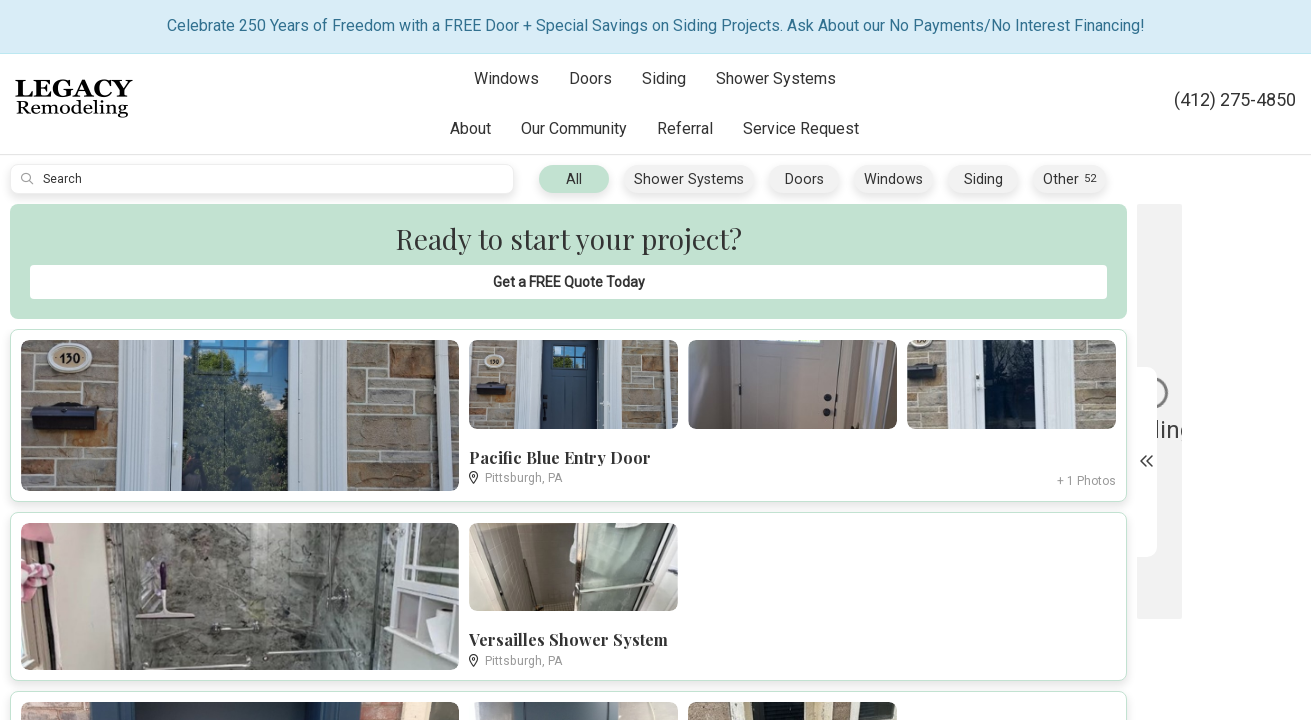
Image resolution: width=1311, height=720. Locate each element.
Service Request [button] (801, 128)
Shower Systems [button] (776, 78)
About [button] (470, 128)
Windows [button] (506, 78)
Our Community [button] (574, 128)
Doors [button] (590, 78)
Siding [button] (664, 78)
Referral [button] (685, 128)
